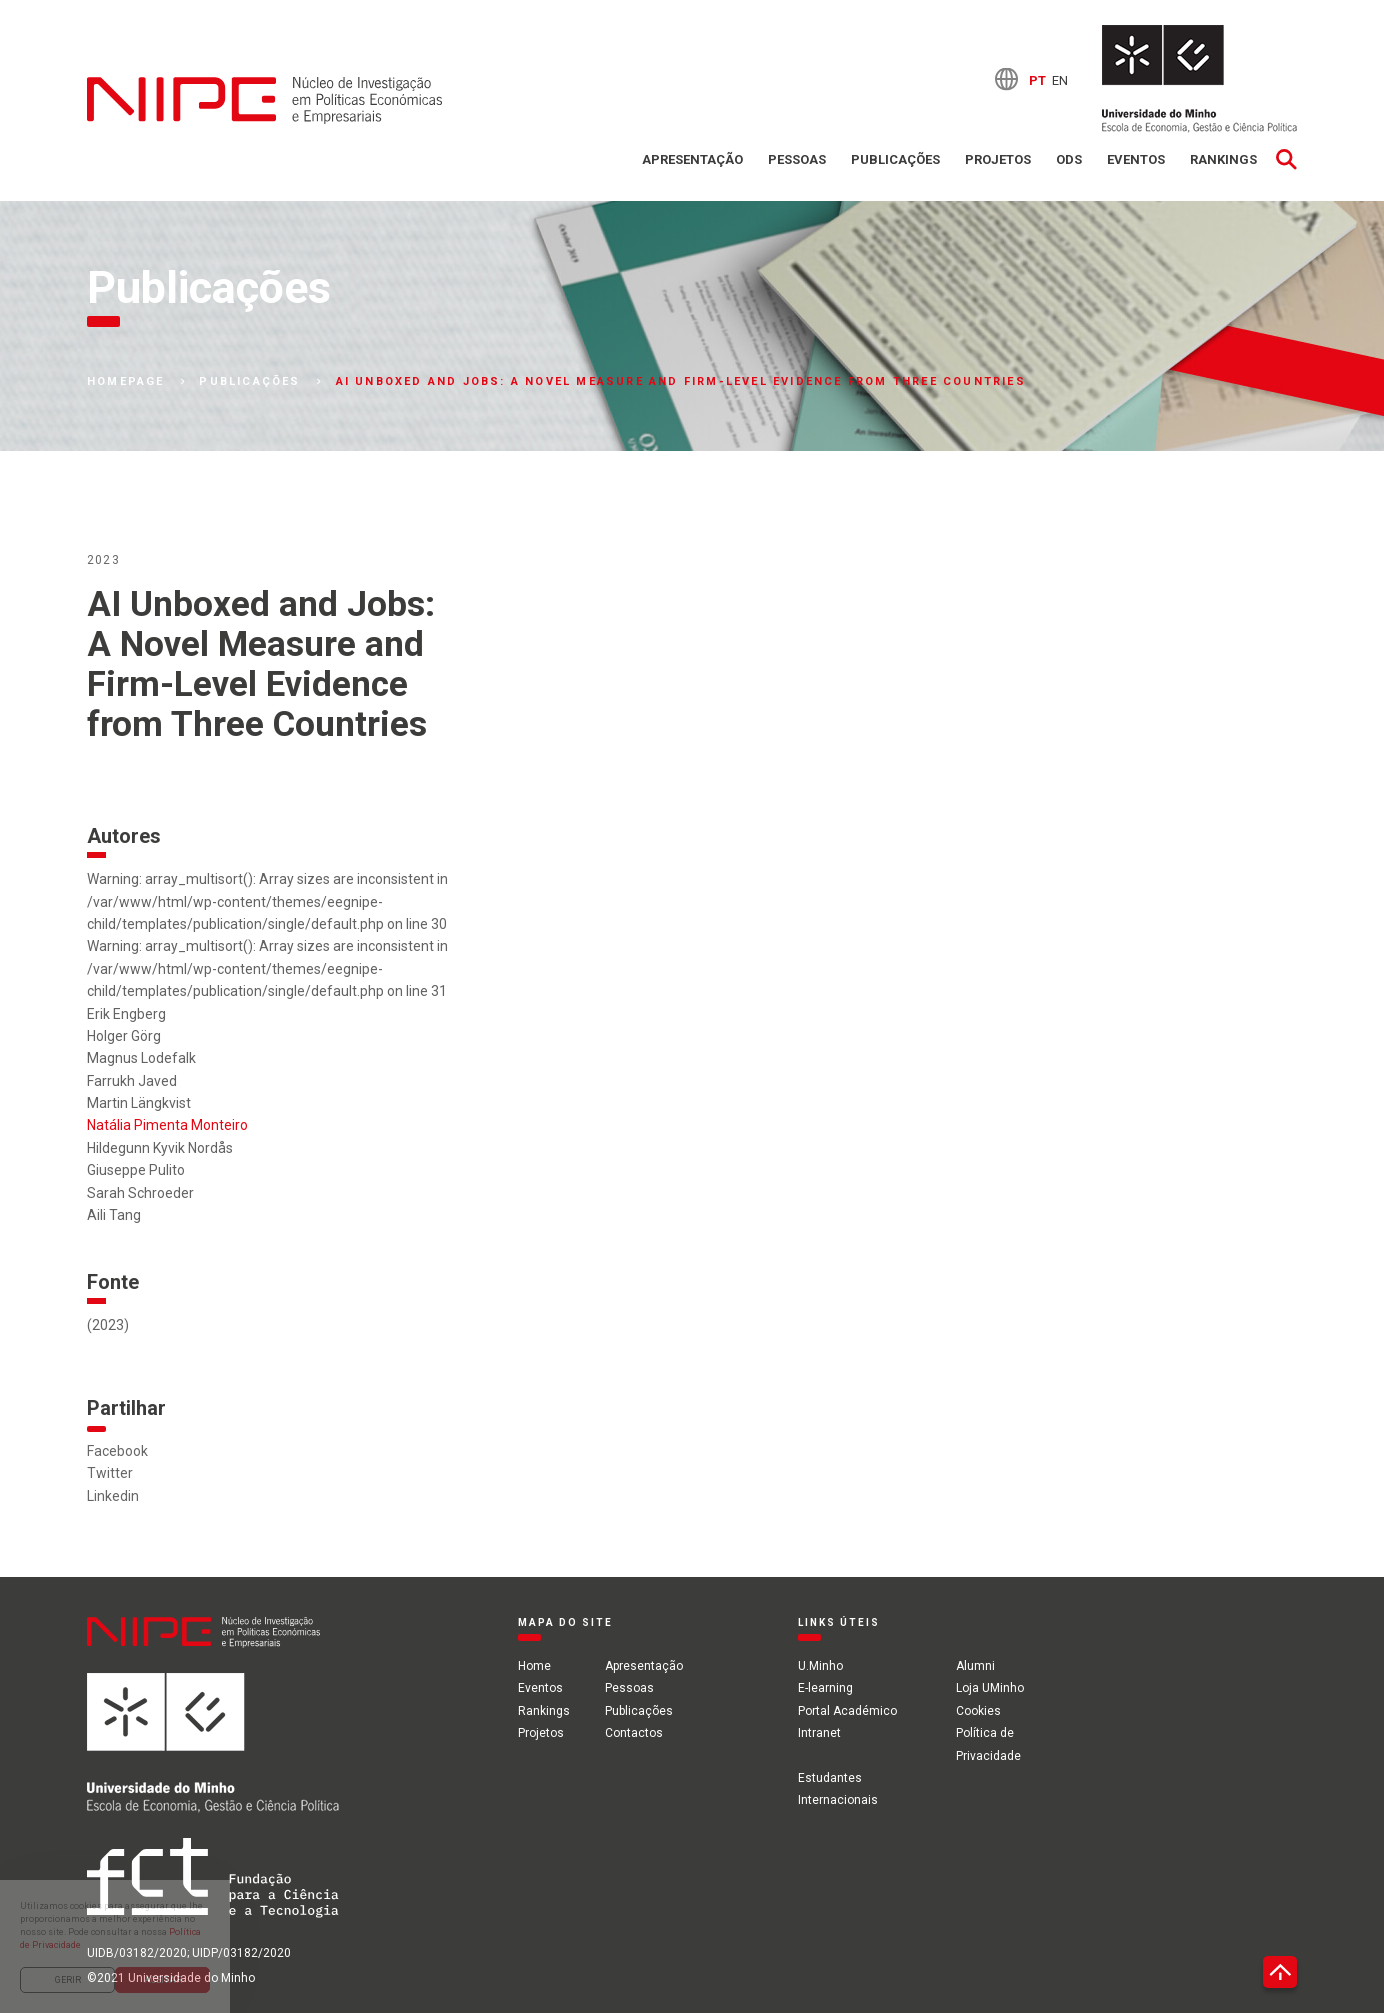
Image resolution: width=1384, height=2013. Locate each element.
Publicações (895, 159)
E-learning (825, 1688)
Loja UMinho (990, 1688)
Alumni (975, 1666)
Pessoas (797, 159)
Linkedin (113, 1496)
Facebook (117, 1451)
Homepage (126, 382)
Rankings (1223, 159)
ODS (1069, 159)
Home (534, 1666)
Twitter (110, 1473)
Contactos (634, 1733)
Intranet (819, 1733)
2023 (103, 560)
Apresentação (692, 159)
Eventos (1136, 159)
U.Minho (820, 1666)
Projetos (998, 159)
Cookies (978, 1711)
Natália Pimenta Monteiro (167, 1125)
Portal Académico (847, 1711)
